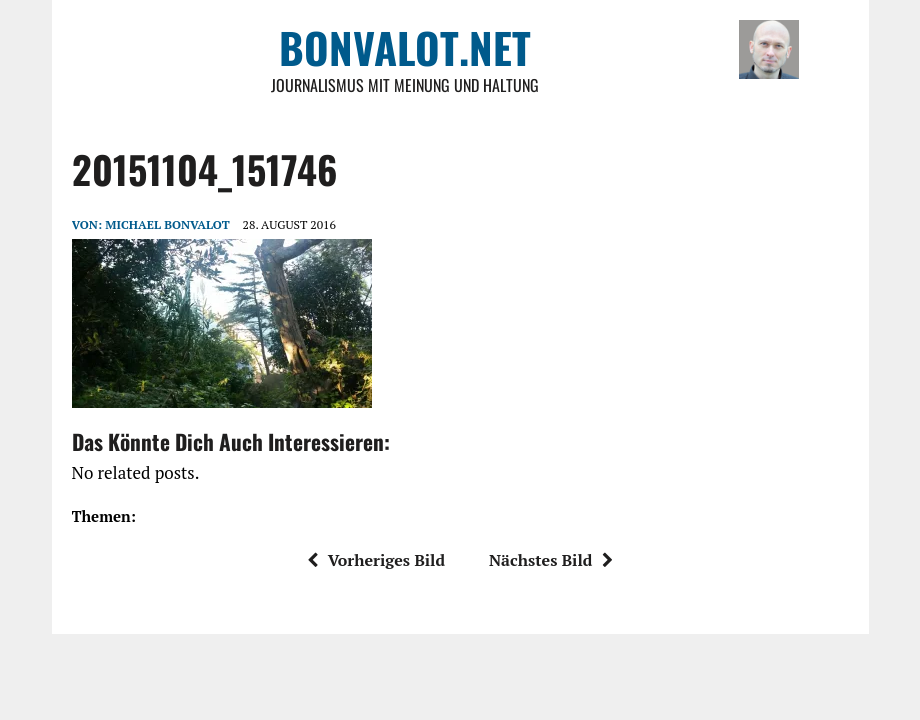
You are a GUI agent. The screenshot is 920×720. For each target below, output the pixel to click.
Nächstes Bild (551, 560)
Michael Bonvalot (167, 224)
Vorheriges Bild (376, 560)
